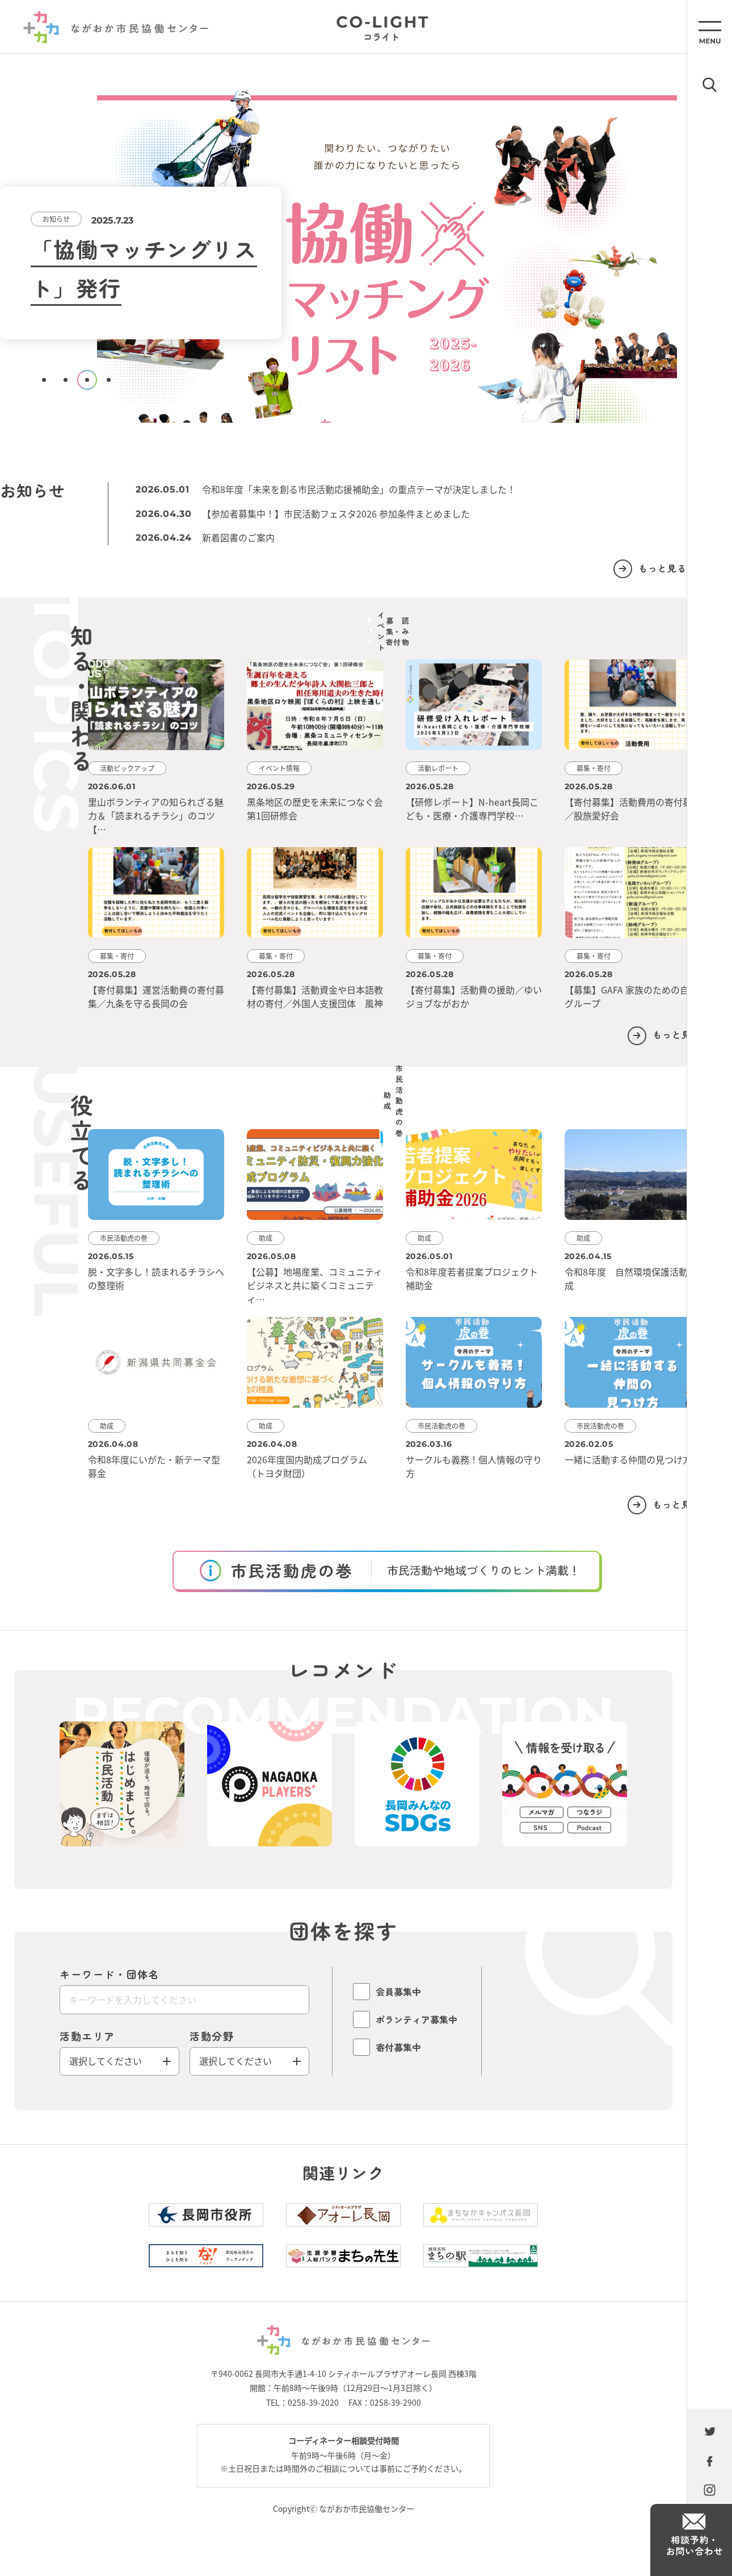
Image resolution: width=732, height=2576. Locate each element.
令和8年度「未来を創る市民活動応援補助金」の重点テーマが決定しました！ (370, 489)
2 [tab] (65, 380)
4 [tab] (109, 380)
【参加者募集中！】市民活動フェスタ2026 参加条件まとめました (347, 513)
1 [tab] (44, 380)
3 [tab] (87, 380)
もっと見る (622, 568)
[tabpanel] (343, 252)
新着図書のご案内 (249, 537)
